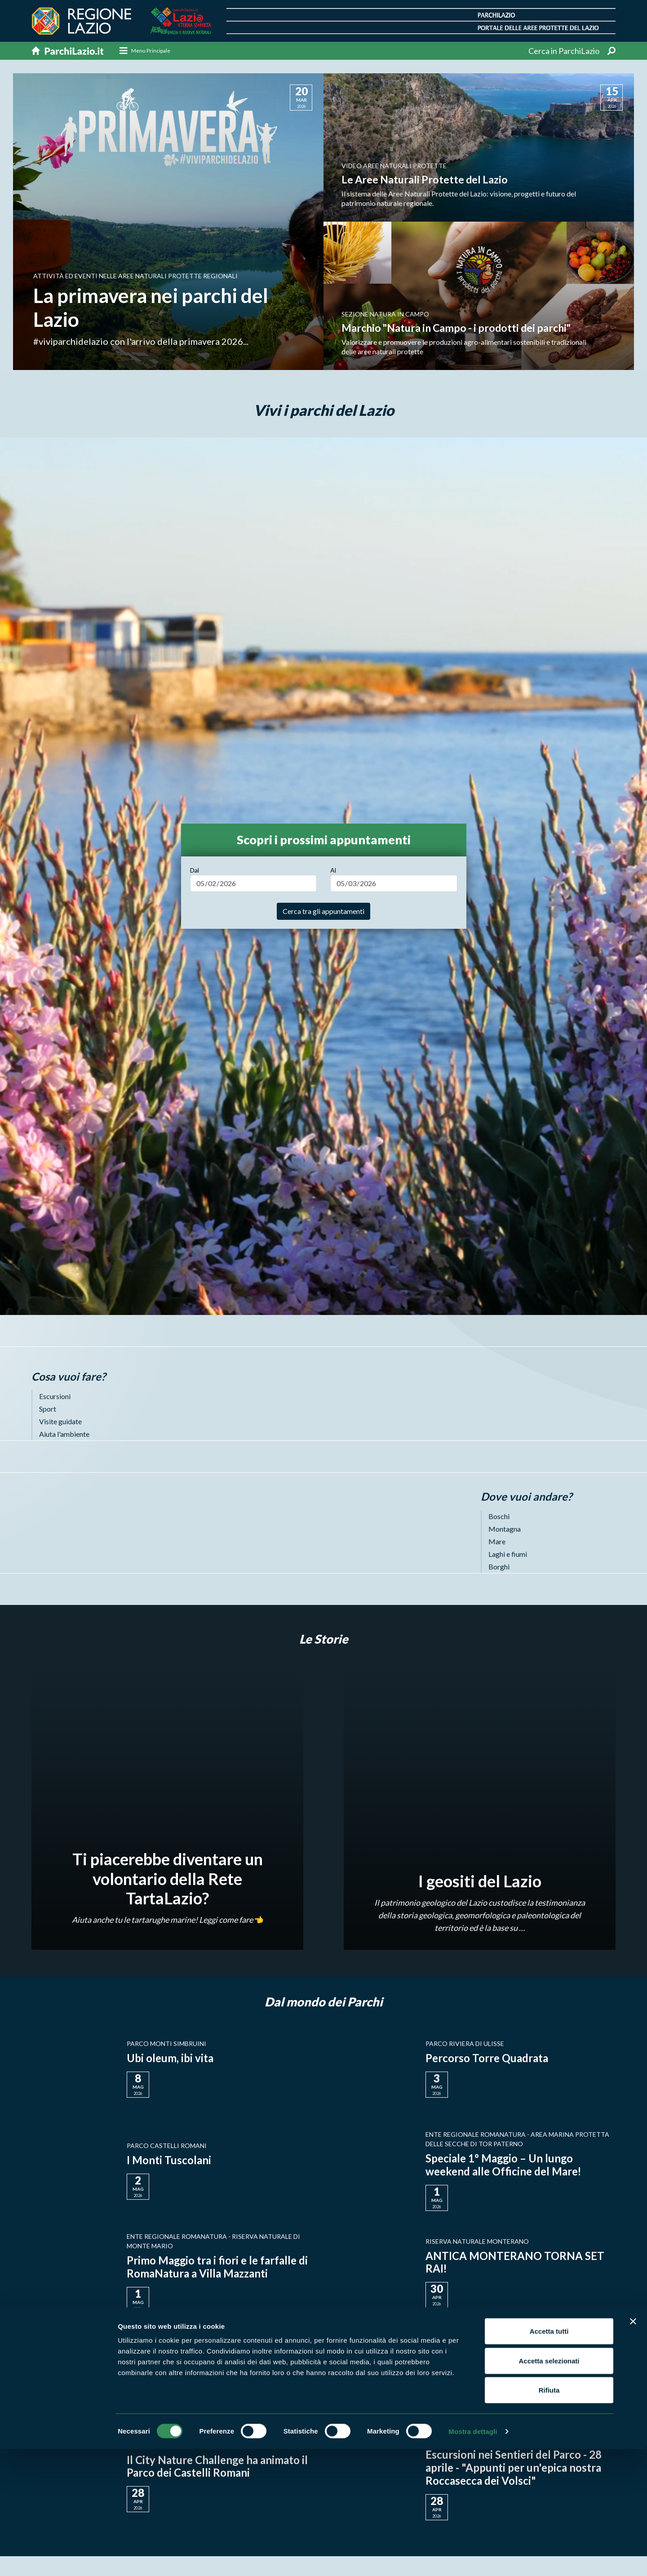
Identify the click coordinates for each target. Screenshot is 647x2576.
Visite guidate (60, 1421)
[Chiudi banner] (633, 2448)
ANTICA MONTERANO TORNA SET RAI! (514, 2262)
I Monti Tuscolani (169, 2159)
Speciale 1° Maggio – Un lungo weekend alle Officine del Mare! (503, 2165)
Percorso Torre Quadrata (486, 2057)
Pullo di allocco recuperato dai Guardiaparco (201, 2364)
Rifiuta (549, 2517)
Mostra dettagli (472, 2558)
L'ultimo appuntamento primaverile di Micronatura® (517, 2364)
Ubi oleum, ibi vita (170, 2057)
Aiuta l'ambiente (64, 1434)
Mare (496, 1541)
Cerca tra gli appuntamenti (323, 911)
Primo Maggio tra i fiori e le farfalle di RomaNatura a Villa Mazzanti (218, 2267)
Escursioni (55, 1396)
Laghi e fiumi (507, 1554)
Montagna (504, 1528)
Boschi (499, 1516)
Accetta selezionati (548, 2487)
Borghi (499, 1566)
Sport (47, 1408)
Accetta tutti (549, 2458)
